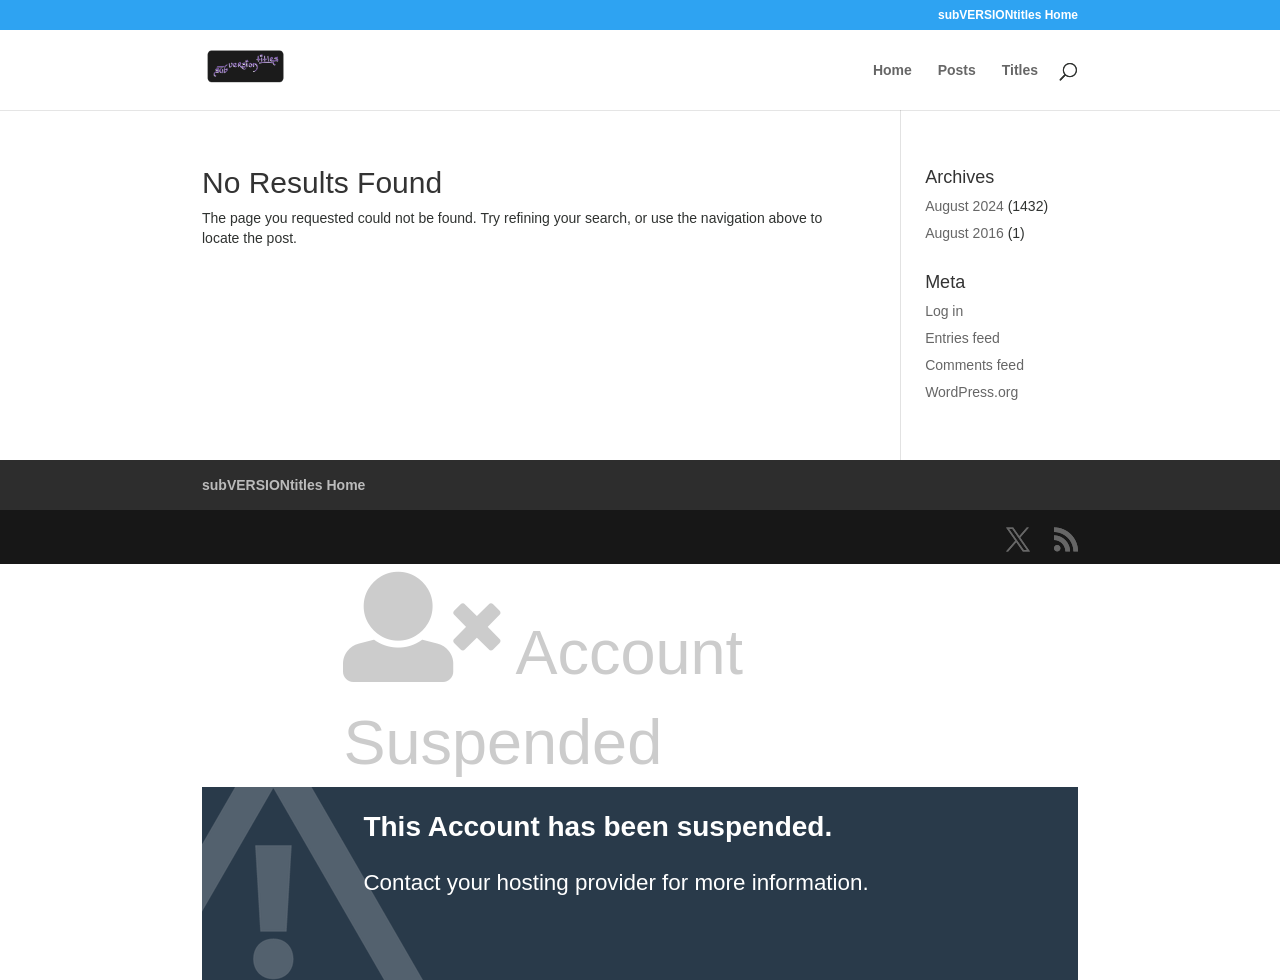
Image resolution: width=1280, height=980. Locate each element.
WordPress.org (971, 392)
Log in (944, 311)
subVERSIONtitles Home (1008, 15)
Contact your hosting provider (509, 882)
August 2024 (964, 206)
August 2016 (964, 233)
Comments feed (974, 365)
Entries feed (962, 338)
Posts (957, 70)
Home (892, 70)
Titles (1020, 70)
